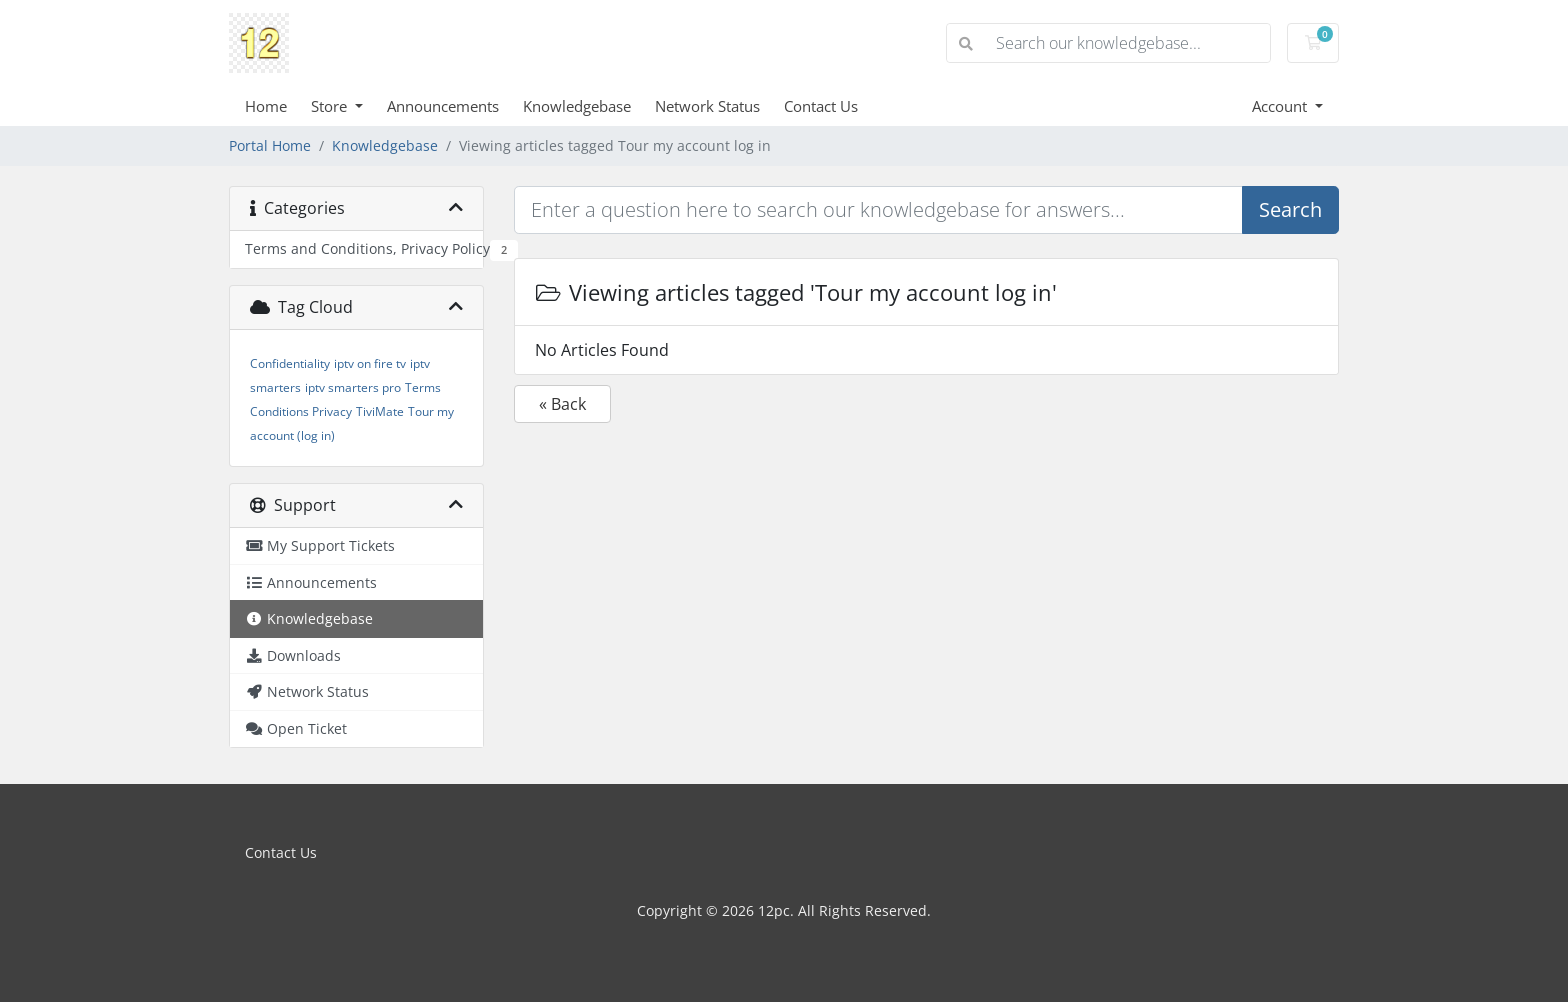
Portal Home (270, 145)
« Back (562, 404)
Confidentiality (290, 363)
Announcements (443, 106)
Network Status (707, 106)
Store (331, 106)
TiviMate (380, 411)
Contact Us (821, 106)
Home (266, 106)
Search (1290, 209)
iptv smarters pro (353, 387)
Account (1281, 106)
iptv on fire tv (370, 363)
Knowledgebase (577, 106)
